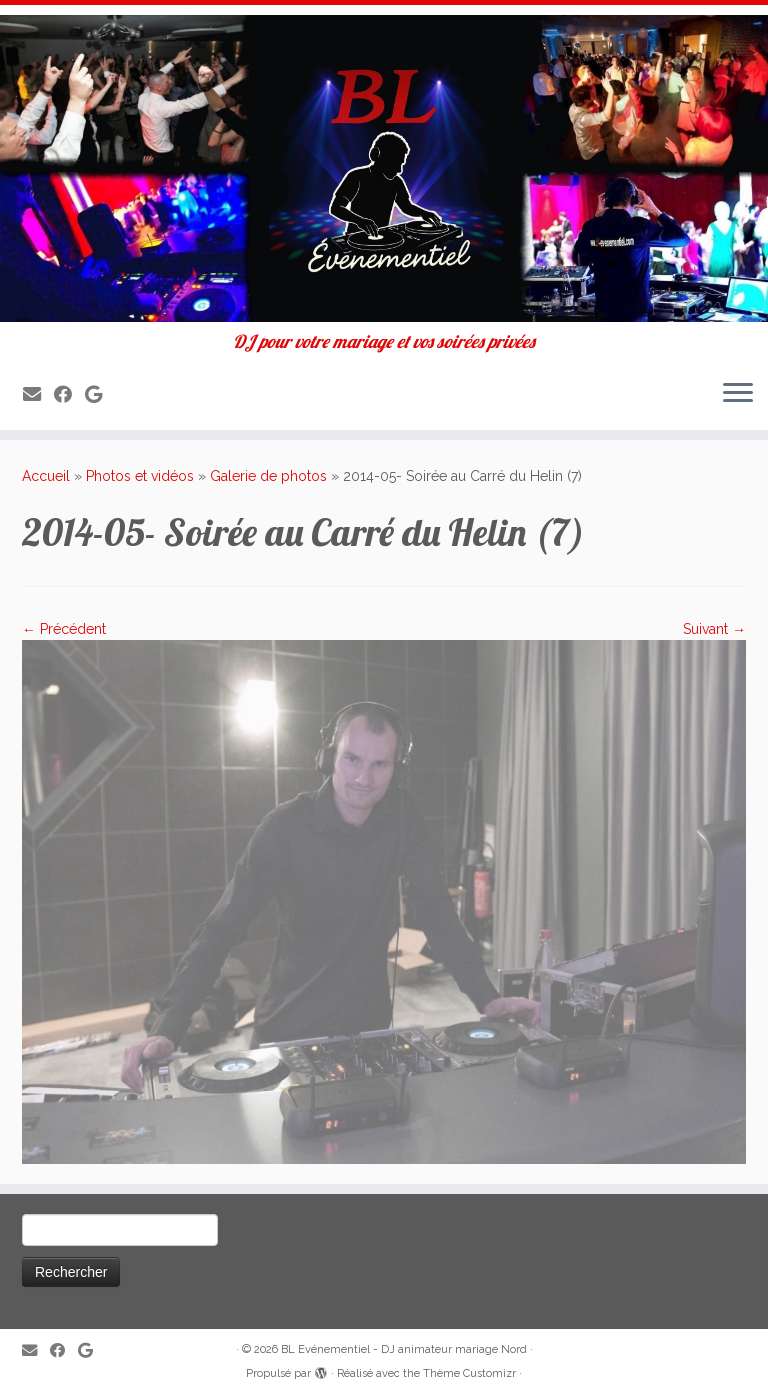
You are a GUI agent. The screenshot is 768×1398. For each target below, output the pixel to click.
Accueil (46, 476)
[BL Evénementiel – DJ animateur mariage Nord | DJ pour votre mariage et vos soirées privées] (384, 168)
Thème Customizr (469, 1373)
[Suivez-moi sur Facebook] (69, 394)
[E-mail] (38, 394)
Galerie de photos (268, 476)
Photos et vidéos (140, 476)
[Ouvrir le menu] (738, 394)
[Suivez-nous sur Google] (100, 394)
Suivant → (714, 629)
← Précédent (64, 629)
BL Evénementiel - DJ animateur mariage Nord (404, 1349)
